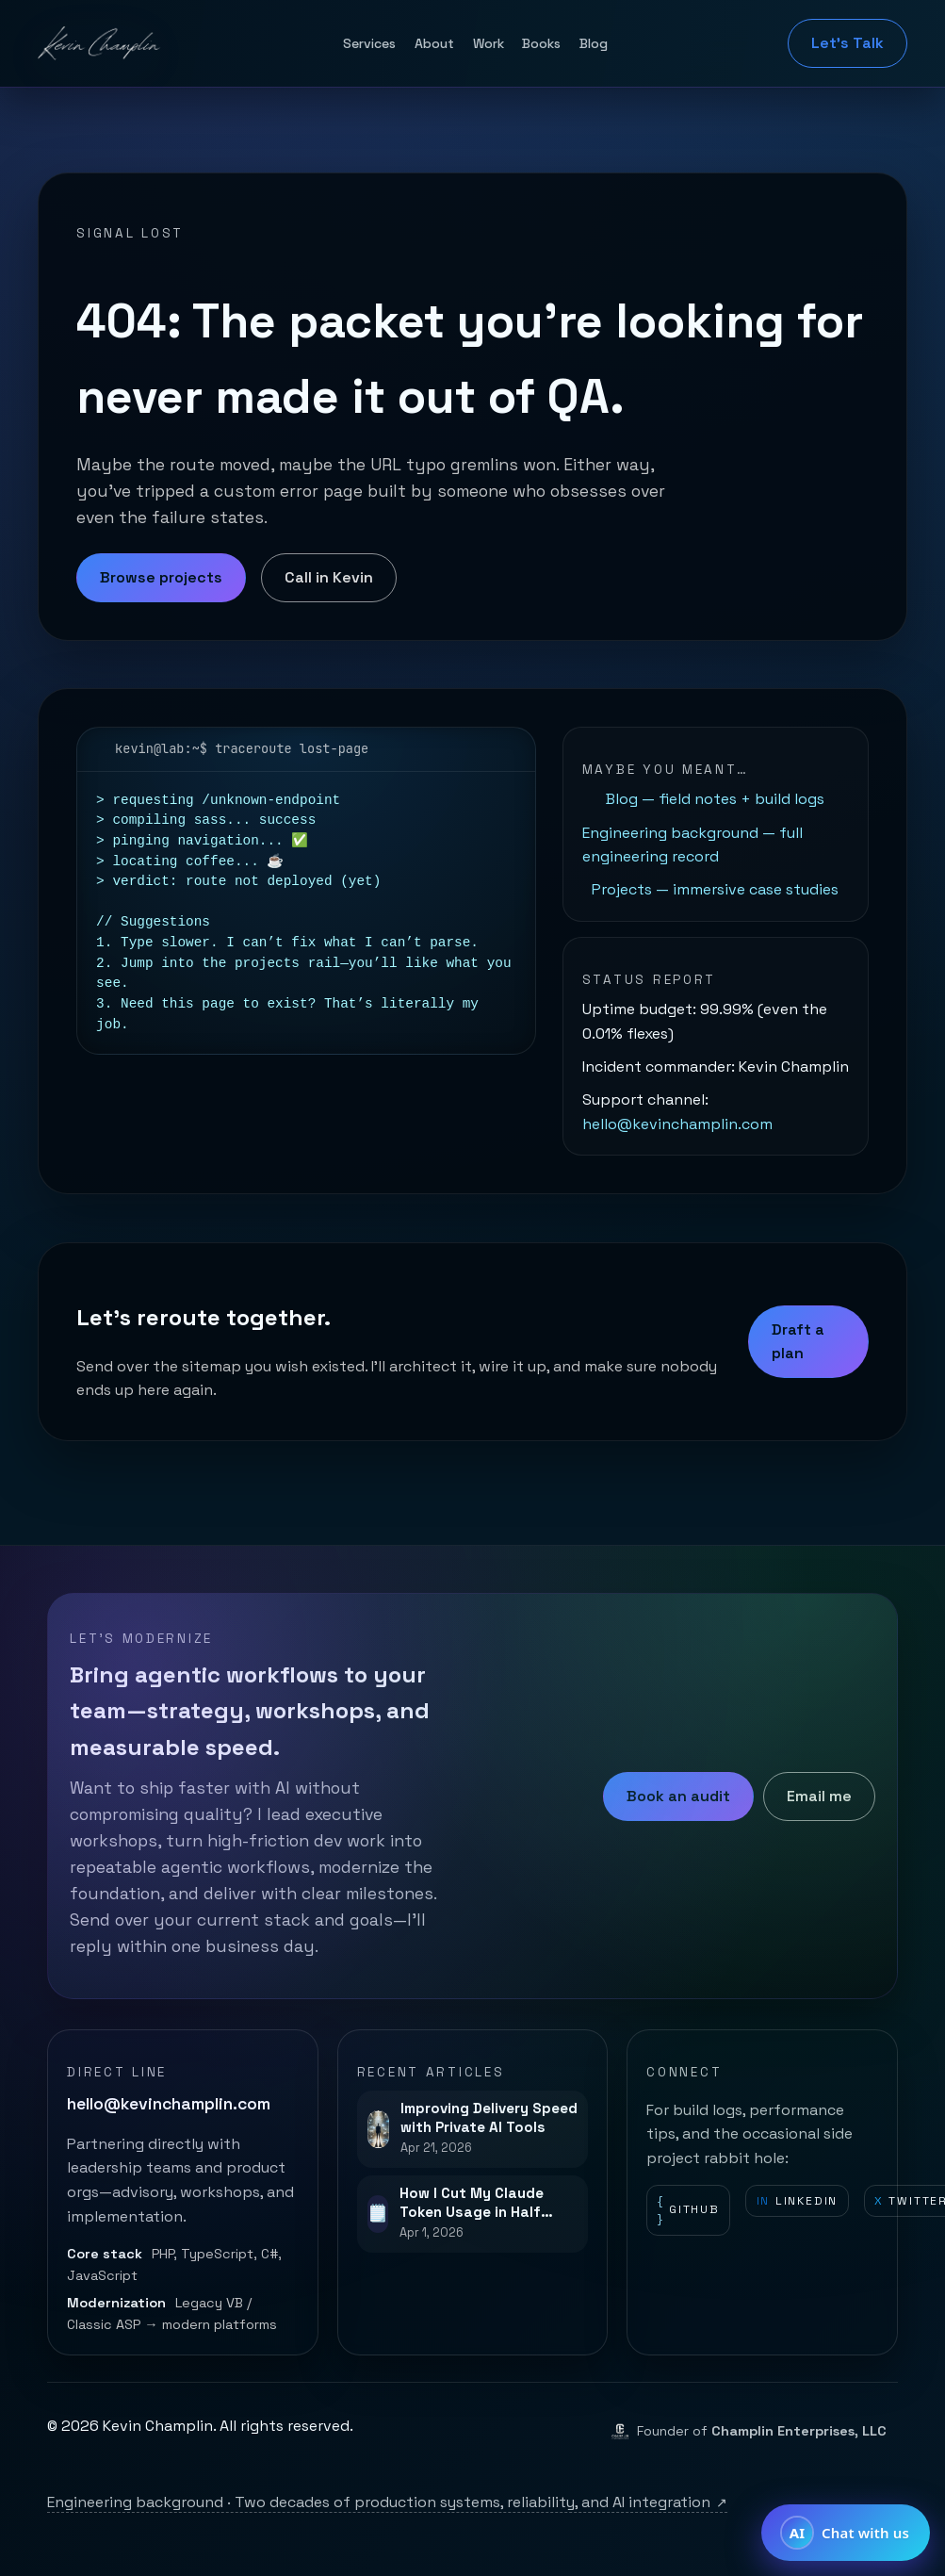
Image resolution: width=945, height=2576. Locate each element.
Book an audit (678, 1796)
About (434, 43)
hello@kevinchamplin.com (677, 1124)
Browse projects (161, 577)
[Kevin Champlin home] (100, 43)
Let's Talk (847, 43)
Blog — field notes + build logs (715, 799)
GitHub (689, 2210)
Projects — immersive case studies (715, 889)
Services (369, 43)
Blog (593, 43)
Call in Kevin (329, 577)
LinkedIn (798, 2201)
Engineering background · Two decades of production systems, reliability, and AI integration (387, 2502)
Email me (819, 1796)
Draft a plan (798, 1342)
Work (488, 43)
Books (541, 43)
